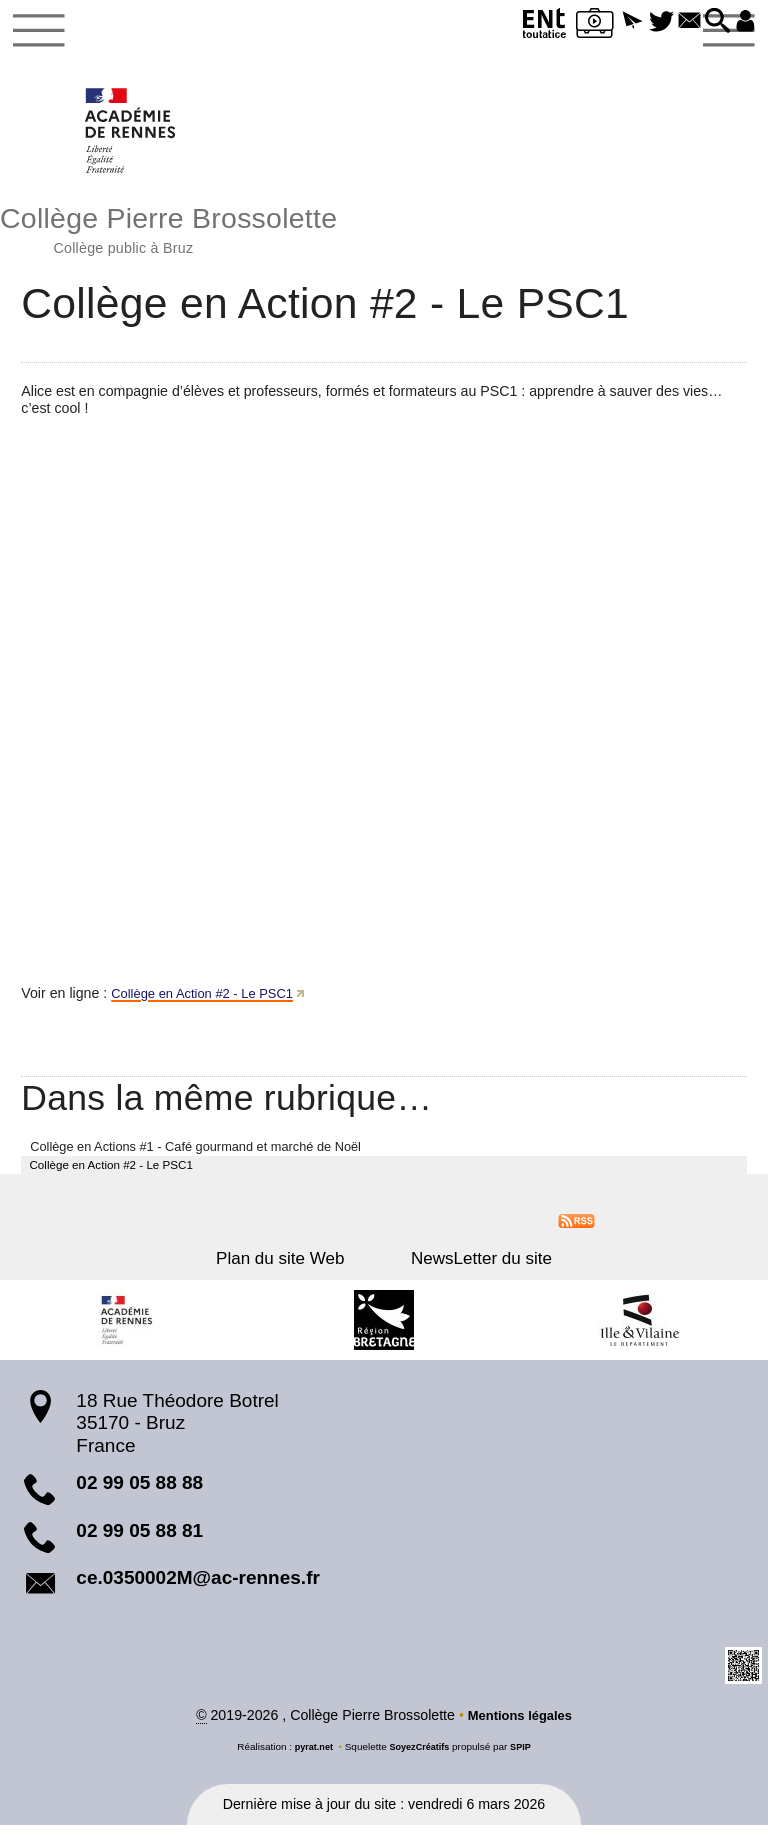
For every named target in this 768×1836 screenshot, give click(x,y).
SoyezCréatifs (420, 1757)
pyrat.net (310, 1757)
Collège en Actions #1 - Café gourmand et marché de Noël (195, 1154)
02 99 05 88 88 (139, 1492)
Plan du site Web (294, 1268)
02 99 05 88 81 (139, 1539)
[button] (613, 22)
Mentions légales (520, 1726)
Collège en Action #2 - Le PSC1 (211, 1001)
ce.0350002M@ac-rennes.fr (198, 1587)
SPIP (525, 1757)
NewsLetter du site (467, 1268)
